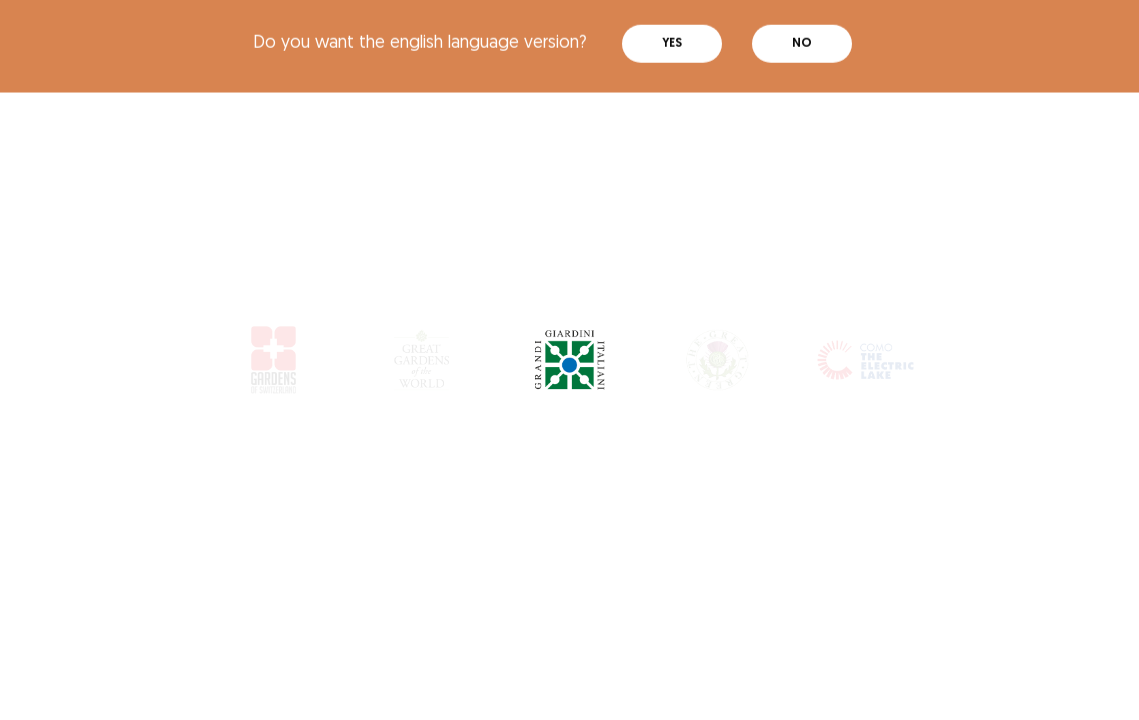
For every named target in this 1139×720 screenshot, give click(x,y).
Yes (672, 39)
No (802, 39)
